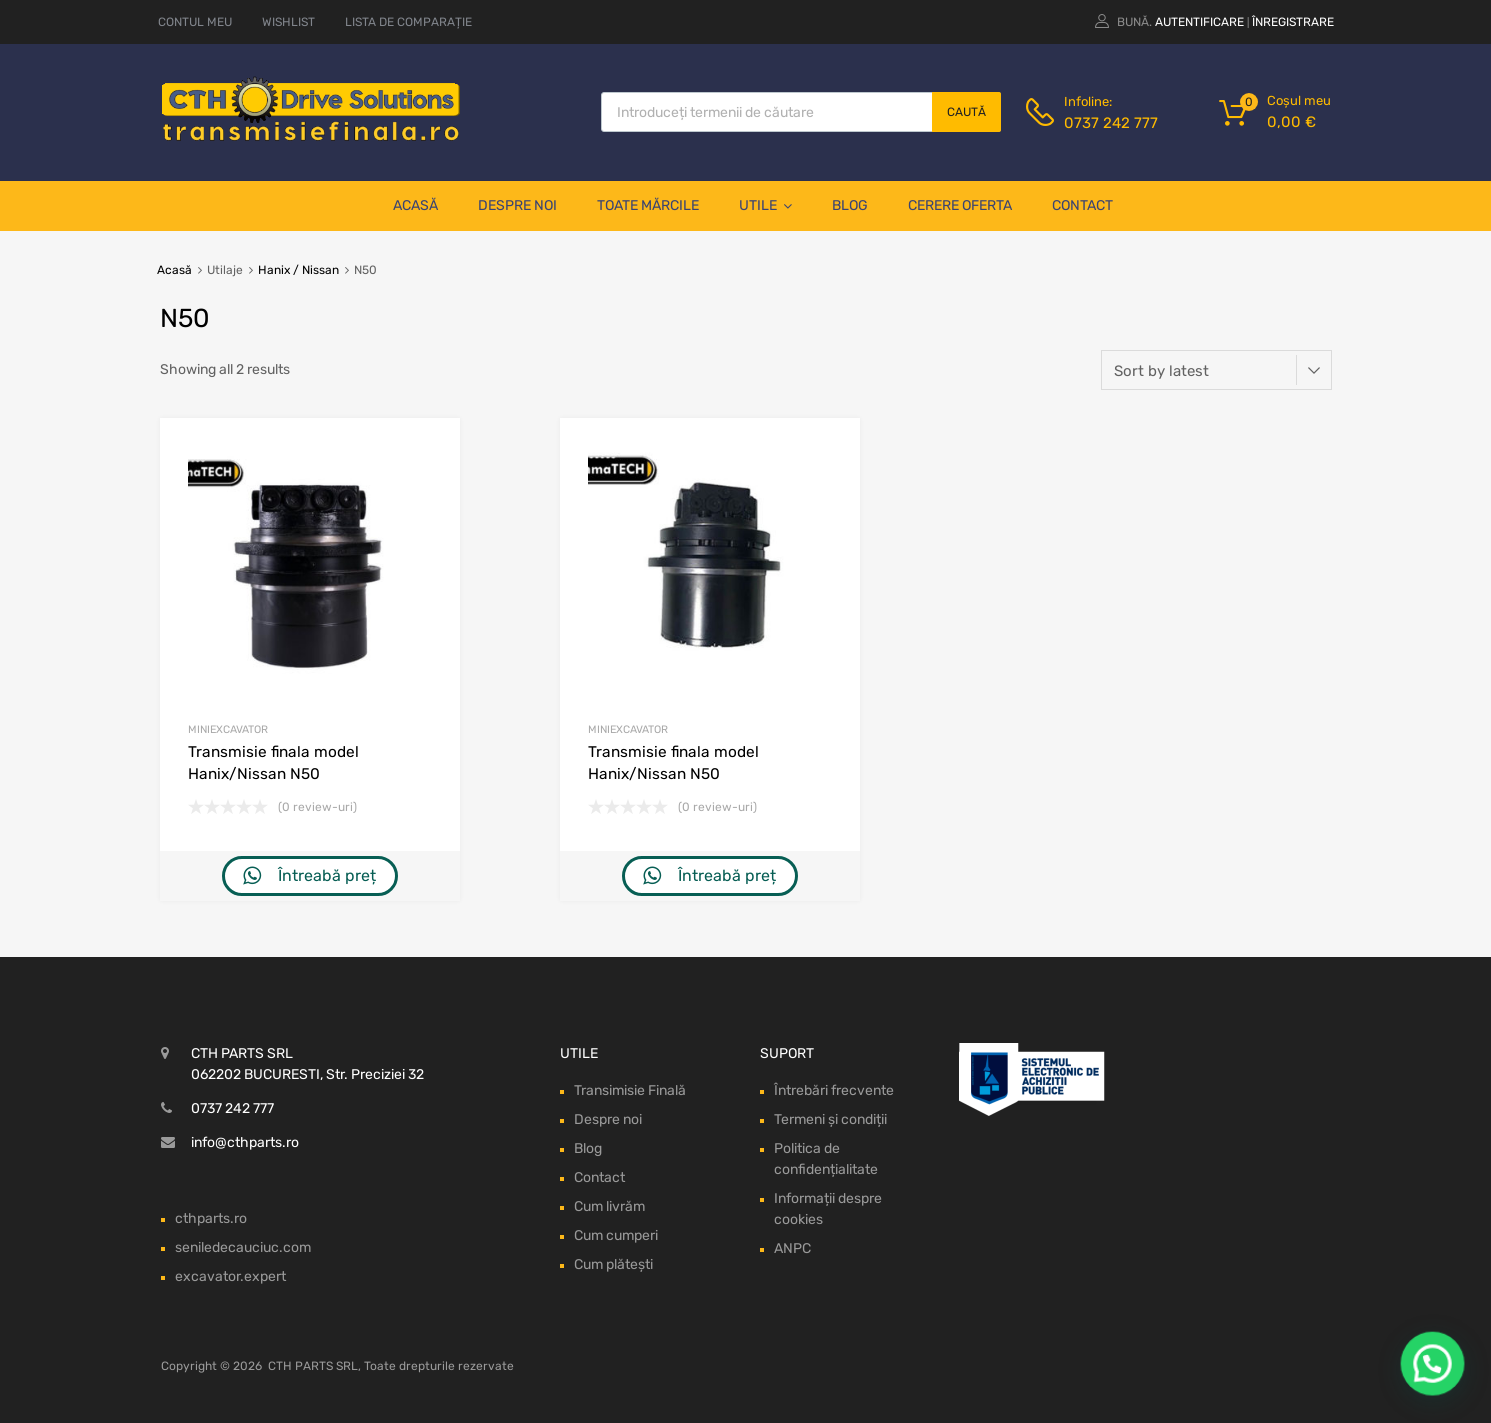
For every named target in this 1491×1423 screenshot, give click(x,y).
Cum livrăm (609, 1206)
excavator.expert (230, 1276)
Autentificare (1199, 22)
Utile (765, 206)
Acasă (415, 205)
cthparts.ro (211, 1218)
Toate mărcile (648, 205)
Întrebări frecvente (834, 1090)
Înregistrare (1293, 22)
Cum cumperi (616, 1235)
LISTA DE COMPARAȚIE (408, 22)
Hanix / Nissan (298, 270)
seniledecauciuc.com (243, 1247)
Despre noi (517, 205)
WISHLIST (288, 22)
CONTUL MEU (195, 22)
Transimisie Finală (630, 1090)
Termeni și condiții (830, 1119)
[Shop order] (1216, 370)
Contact (1082, 205)
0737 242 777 (1111, 123)
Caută (966, 112)
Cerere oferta (960, 205)
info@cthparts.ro (245, 1142)
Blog (850, 205)
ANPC (792, 1248)
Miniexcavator (228, 729)
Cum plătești (613, 1264)
